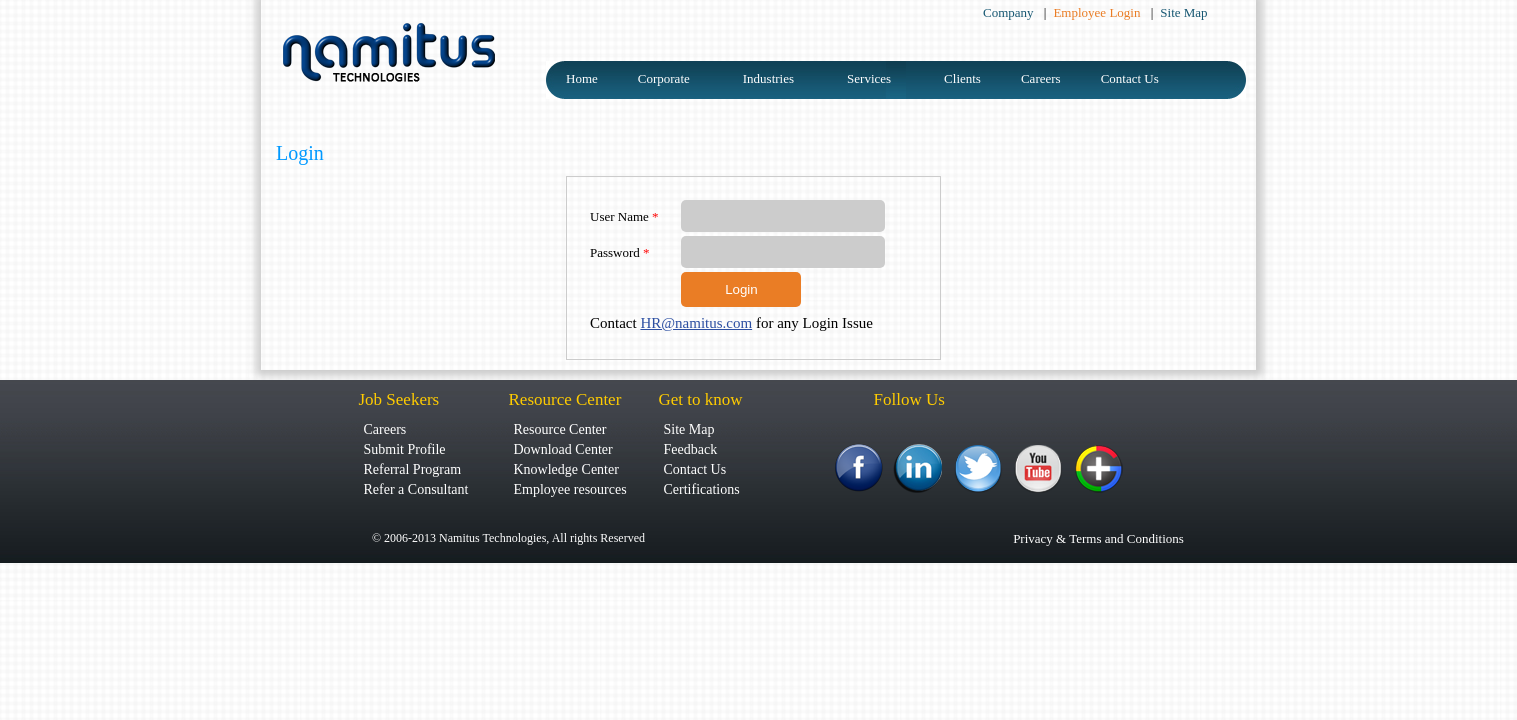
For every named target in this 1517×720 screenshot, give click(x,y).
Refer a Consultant (416, 489)
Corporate (664, 78)
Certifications (702, 489)
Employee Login (1098, 12)
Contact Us (1130, 78)
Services (869, 78)
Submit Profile (405, 449)
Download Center (563, 449)
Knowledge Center (566, 469)
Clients (962, 78)
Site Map (1183, 12)
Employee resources (570, 489)
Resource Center (560, 429)
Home (582, 78)
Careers (1041, 78)
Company (1010, 12)
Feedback (691, 449)
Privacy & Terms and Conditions (1098, 538)
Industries (768, 78)
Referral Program (413, 469)
